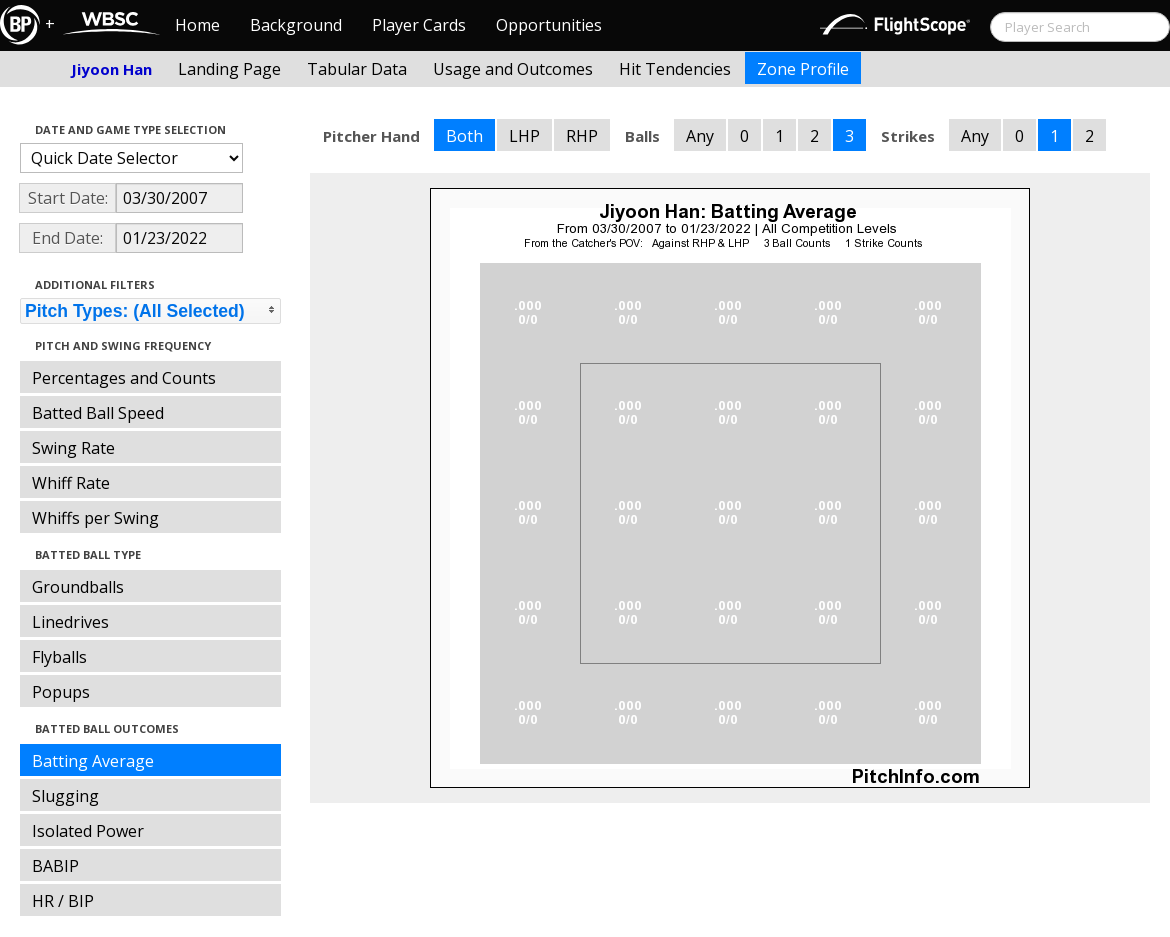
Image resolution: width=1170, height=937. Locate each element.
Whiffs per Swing (95, 518)
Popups (61, 692)
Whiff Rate (71, 483)
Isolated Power (88, 831)
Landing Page (229, 69)
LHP (524, 136)
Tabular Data (357, 69)
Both (464, 136)
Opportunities (549, 25)
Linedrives (70, 622)
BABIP (55, 866)
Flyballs (59, 657)
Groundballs (78, 587)
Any (700, 136)
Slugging (65, 796)
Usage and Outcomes (513, 69)
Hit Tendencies (675, 69)
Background (296, 25)
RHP (582, 136)
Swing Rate (73, 448)
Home (197, 25)
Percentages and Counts (124, 378)
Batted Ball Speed (98, 413)
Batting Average (93, 761)
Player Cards (419, 25)
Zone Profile (803, 69)
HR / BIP (63, 901)
